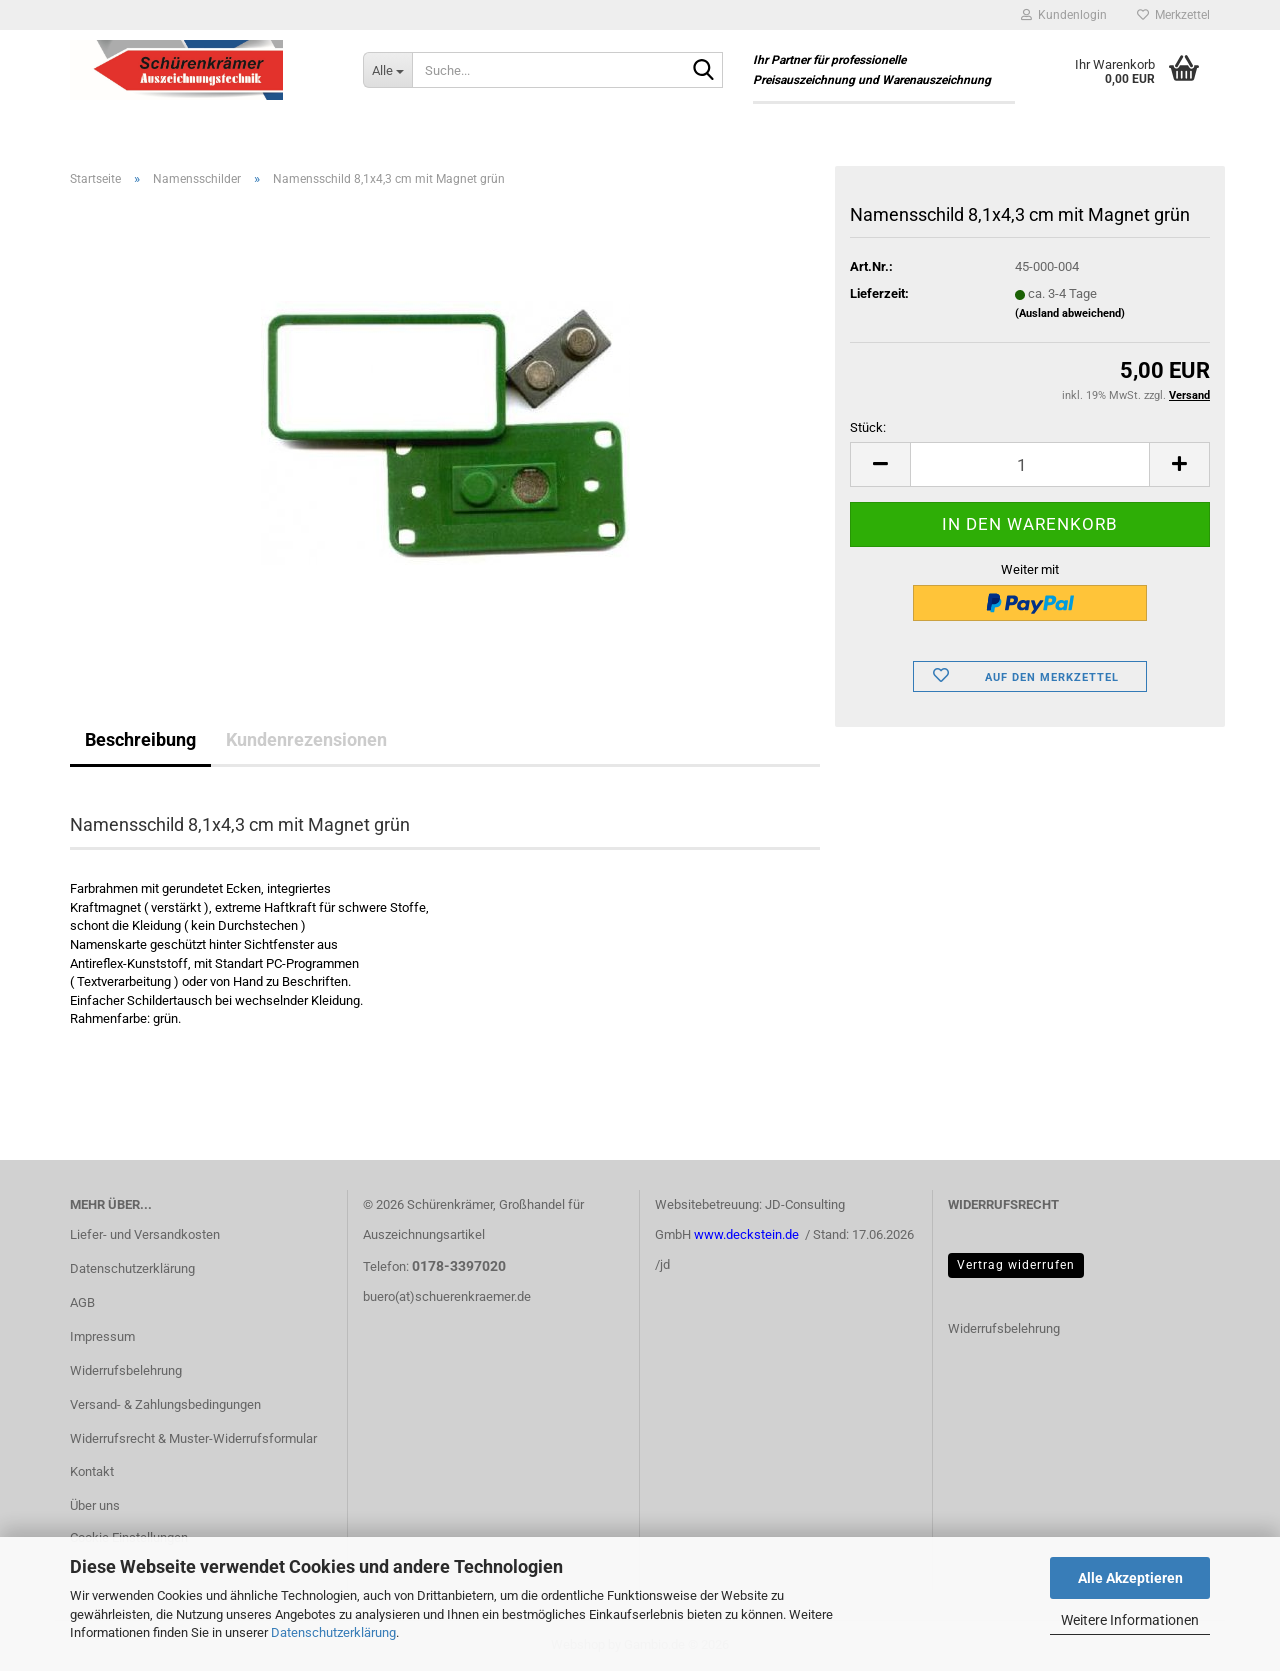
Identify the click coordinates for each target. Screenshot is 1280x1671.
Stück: (868, 427)
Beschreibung (140, 739)
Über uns (95, 1505)
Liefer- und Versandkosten (145, 1234)
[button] (880, 464)
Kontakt (92, 1471)
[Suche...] (387, 70)
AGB (82, 1302)
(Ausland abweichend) (1070, 313)
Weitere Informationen (1130, 1620)
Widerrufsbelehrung (126, 1370)
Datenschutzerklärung (333, 1632)
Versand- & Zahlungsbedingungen (165, 1404)
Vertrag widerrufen (1016, 1265)
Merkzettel (1173, 15)
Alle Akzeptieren (1130, 1578)
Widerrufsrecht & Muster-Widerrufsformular (193, 1438)
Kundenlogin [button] (1064, 15)
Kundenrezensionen (306, 739)
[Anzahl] (1030, 464)
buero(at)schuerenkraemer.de (447, 1296)
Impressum (102, 1336)
